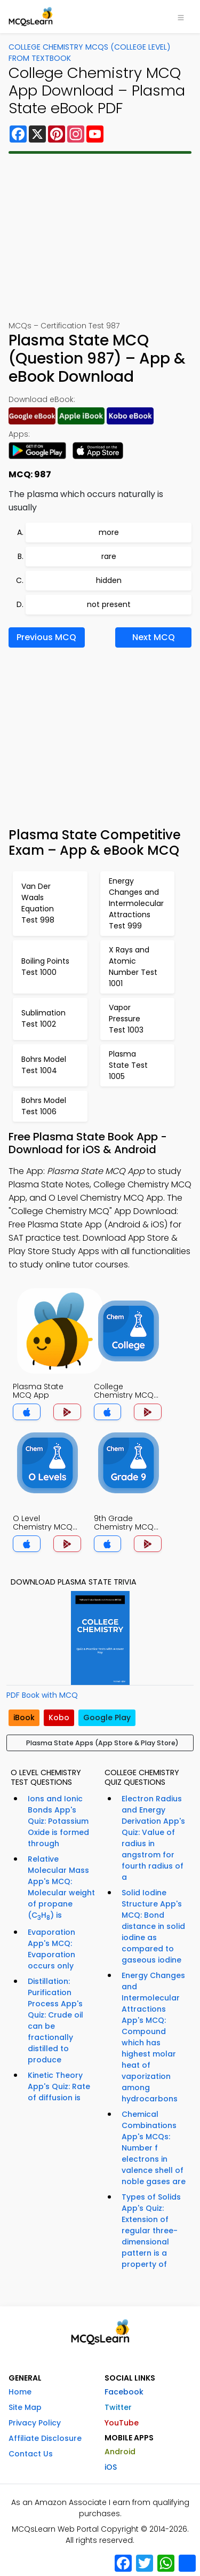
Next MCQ (153, 637)
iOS (111, 2467)
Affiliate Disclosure (45, 2438)
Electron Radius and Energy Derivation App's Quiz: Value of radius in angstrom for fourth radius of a (153, 1837)
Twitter (118, 2407)
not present (109, 604)
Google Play (107, 1717)
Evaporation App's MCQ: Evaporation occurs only (51, 1949)
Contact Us (31, 2453)
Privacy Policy (35, 2422)
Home (20, 2391)
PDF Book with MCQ (42, 1695)
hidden (109, 580)
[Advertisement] (100, 237)
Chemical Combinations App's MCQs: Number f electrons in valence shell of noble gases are (154, 2148)
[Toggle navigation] (180, 16)
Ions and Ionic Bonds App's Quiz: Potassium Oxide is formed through (58, 1821)
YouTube (122, 2422)
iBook (24, 1717)
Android (120, 2451)
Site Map (25, 2407)
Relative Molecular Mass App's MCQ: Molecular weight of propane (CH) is (61, 1888)
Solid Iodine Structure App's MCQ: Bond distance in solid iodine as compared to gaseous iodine (153, 1926)
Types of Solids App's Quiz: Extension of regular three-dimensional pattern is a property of (151, 2231)
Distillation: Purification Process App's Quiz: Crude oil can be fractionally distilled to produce (55, 2020)
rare (108, 556)
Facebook (124, 2391)
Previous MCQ (46, 637)
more (109, 532)
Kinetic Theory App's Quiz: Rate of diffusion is (59, 2086)
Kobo (59, 1717)
